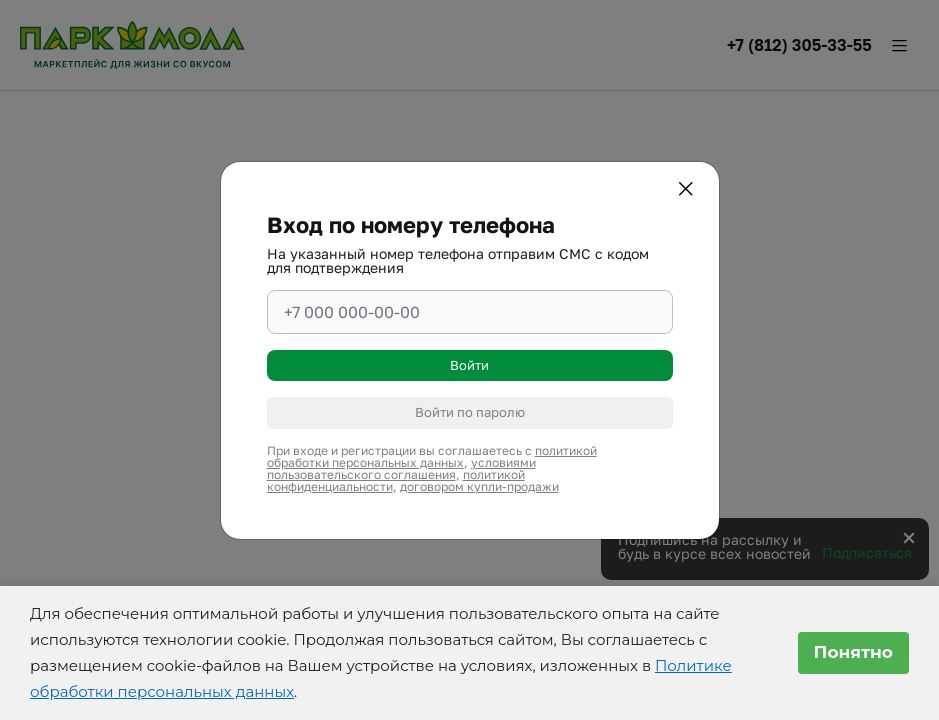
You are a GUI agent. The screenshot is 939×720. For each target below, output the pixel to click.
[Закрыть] (689, 192)
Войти (469, 365)
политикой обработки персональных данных (432, 456)
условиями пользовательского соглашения (401, 468)
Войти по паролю (470, 412)
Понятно (853, 652)
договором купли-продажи (479, 486)
